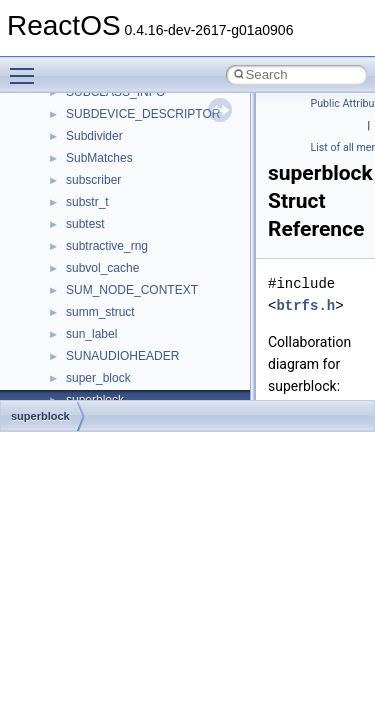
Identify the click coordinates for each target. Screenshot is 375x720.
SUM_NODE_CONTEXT (132, 290)
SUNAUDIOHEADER (122, 356)
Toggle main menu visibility (27, 67)
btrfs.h (305, 305)
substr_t (87, 202)
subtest (85, 224)
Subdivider (94, 136)
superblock (40, 416)
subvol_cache (102, 268)
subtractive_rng (107, 246)
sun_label (91, 334)
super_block (98, 378)
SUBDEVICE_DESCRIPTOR (143, 114)
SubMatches (99, 158)
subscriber (93, 180)
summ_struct (100, 312)
